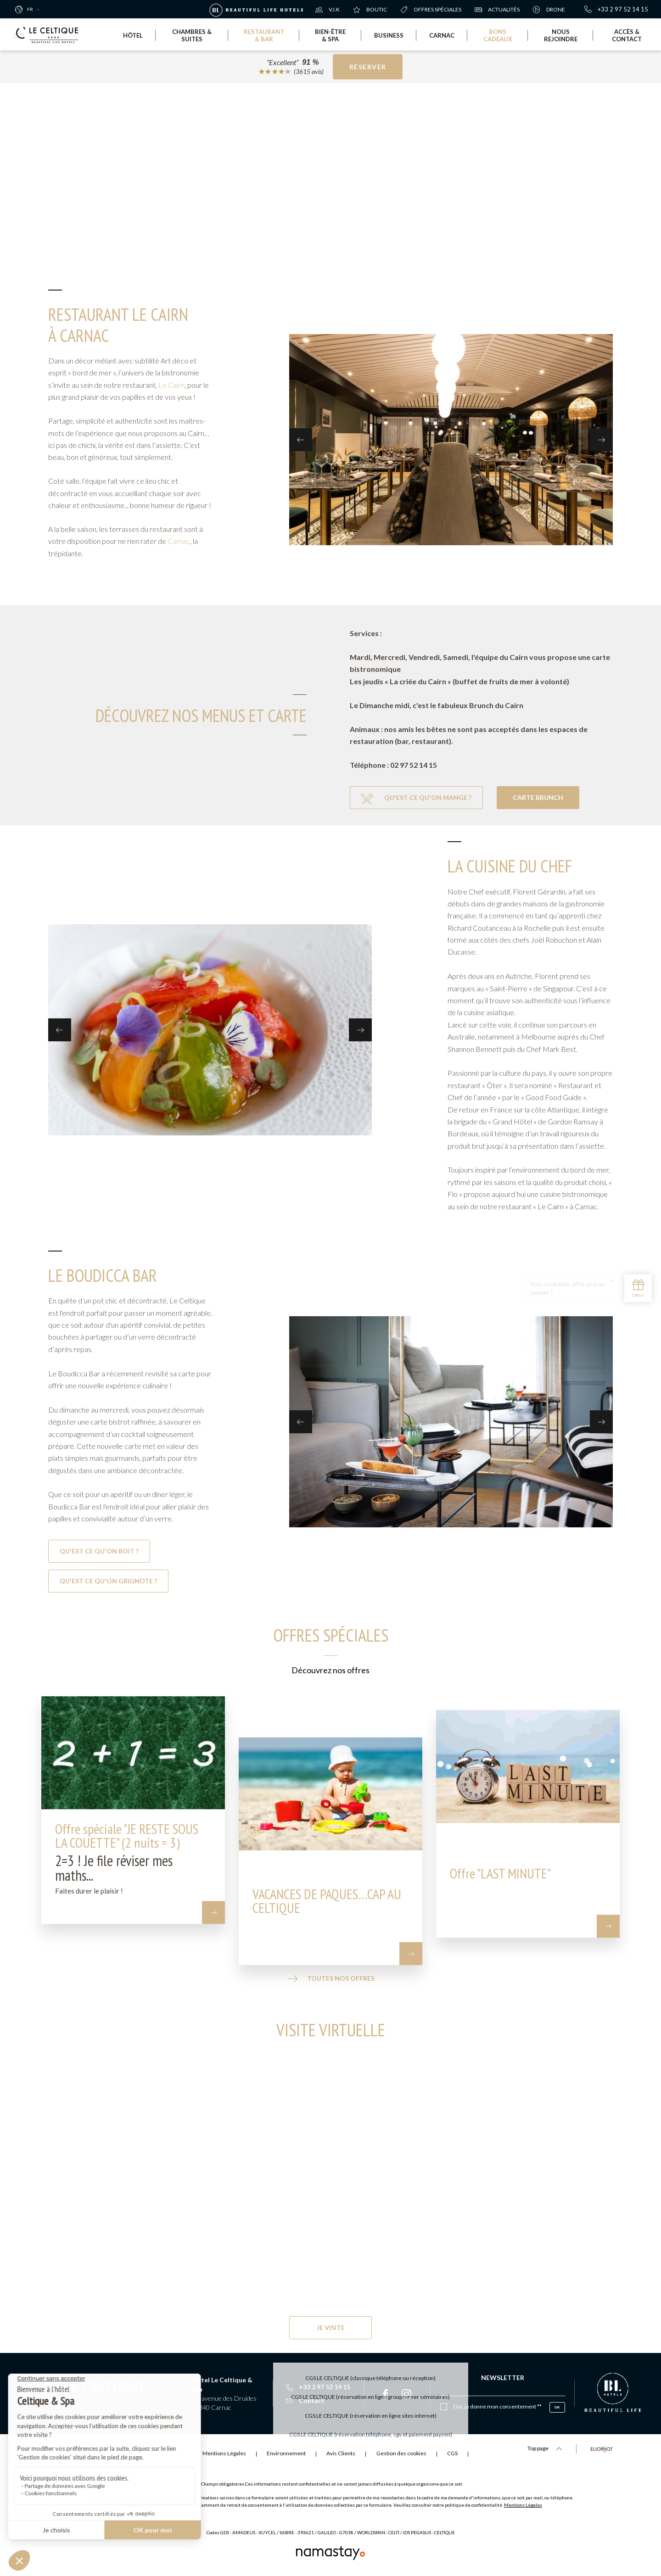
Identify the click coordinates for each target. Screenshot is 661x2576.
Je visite (331, 2327)
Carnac (179, 540)
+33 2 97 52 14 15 (616, 9)
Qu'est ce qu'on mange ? (416, 798)
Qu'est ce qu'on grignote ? (108, 1581)
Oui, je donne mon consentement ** (497, 2406)
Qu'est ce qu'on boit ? (99, 1551)
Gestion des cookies (401, 2453)
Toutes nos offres (331, 1978)
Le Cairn (171, 384)
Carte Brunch (538, 797)
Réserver (368, 67)
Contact (305, 2400)
